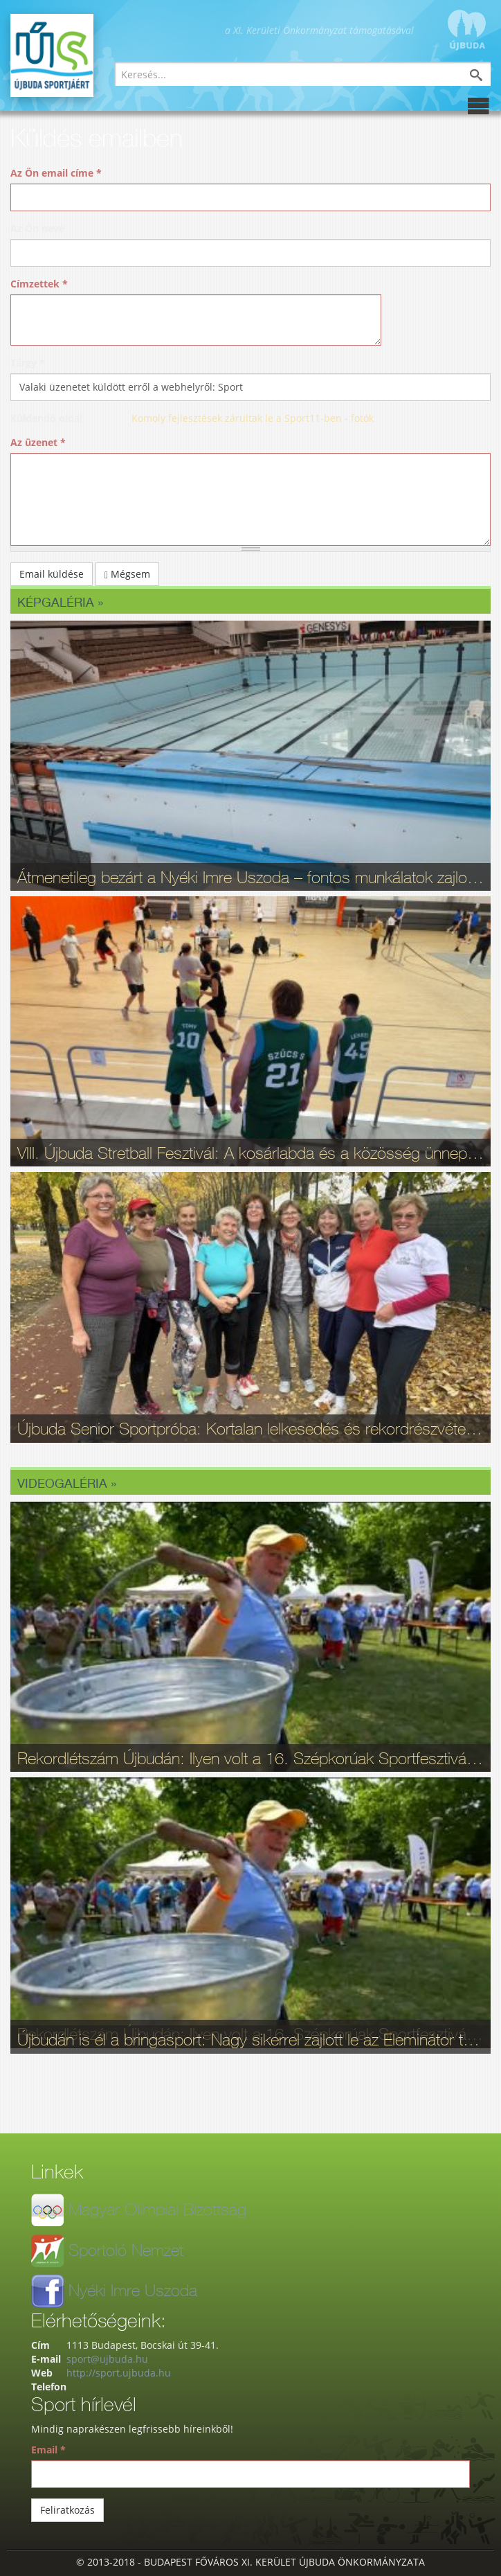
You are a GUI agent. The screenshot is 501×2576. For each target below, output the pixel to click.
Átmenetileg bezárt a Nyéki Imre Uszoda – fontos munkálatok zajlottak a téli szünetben (250, 877)
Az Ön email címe (56, 172)
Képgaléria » (60, 602)
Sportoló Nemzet (126, 2249)
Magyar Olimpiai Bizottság (157, 2209)
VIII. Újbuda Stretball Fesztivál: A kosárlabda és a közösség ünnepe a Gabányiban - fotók (250, 1153)
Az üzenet (38, 442)
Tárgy (27, 362)
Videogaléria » (66, 1483)
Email (48, 2449)
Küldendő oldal (46, 418)
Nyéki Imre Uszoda (133, 2290)
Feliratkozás (67, 2509)
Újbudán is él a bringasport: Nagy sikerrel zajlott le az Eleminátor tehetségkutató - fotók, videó (250, 2039)
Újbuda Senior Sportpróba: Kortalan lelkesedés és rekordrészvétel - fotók (250, 1428)
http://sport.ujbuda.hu (118, 2372)
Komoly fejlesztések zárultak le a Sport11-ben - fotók (252, 418)
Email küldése (51, 573)
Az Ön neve (37, 228)
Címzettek (39, 283)
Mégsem (127, 573)
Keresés (486, 76)
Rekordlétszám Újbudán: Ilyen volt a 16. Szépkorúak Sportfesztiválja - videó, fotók (250, 1758)
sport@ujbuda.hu (107, 2358)
